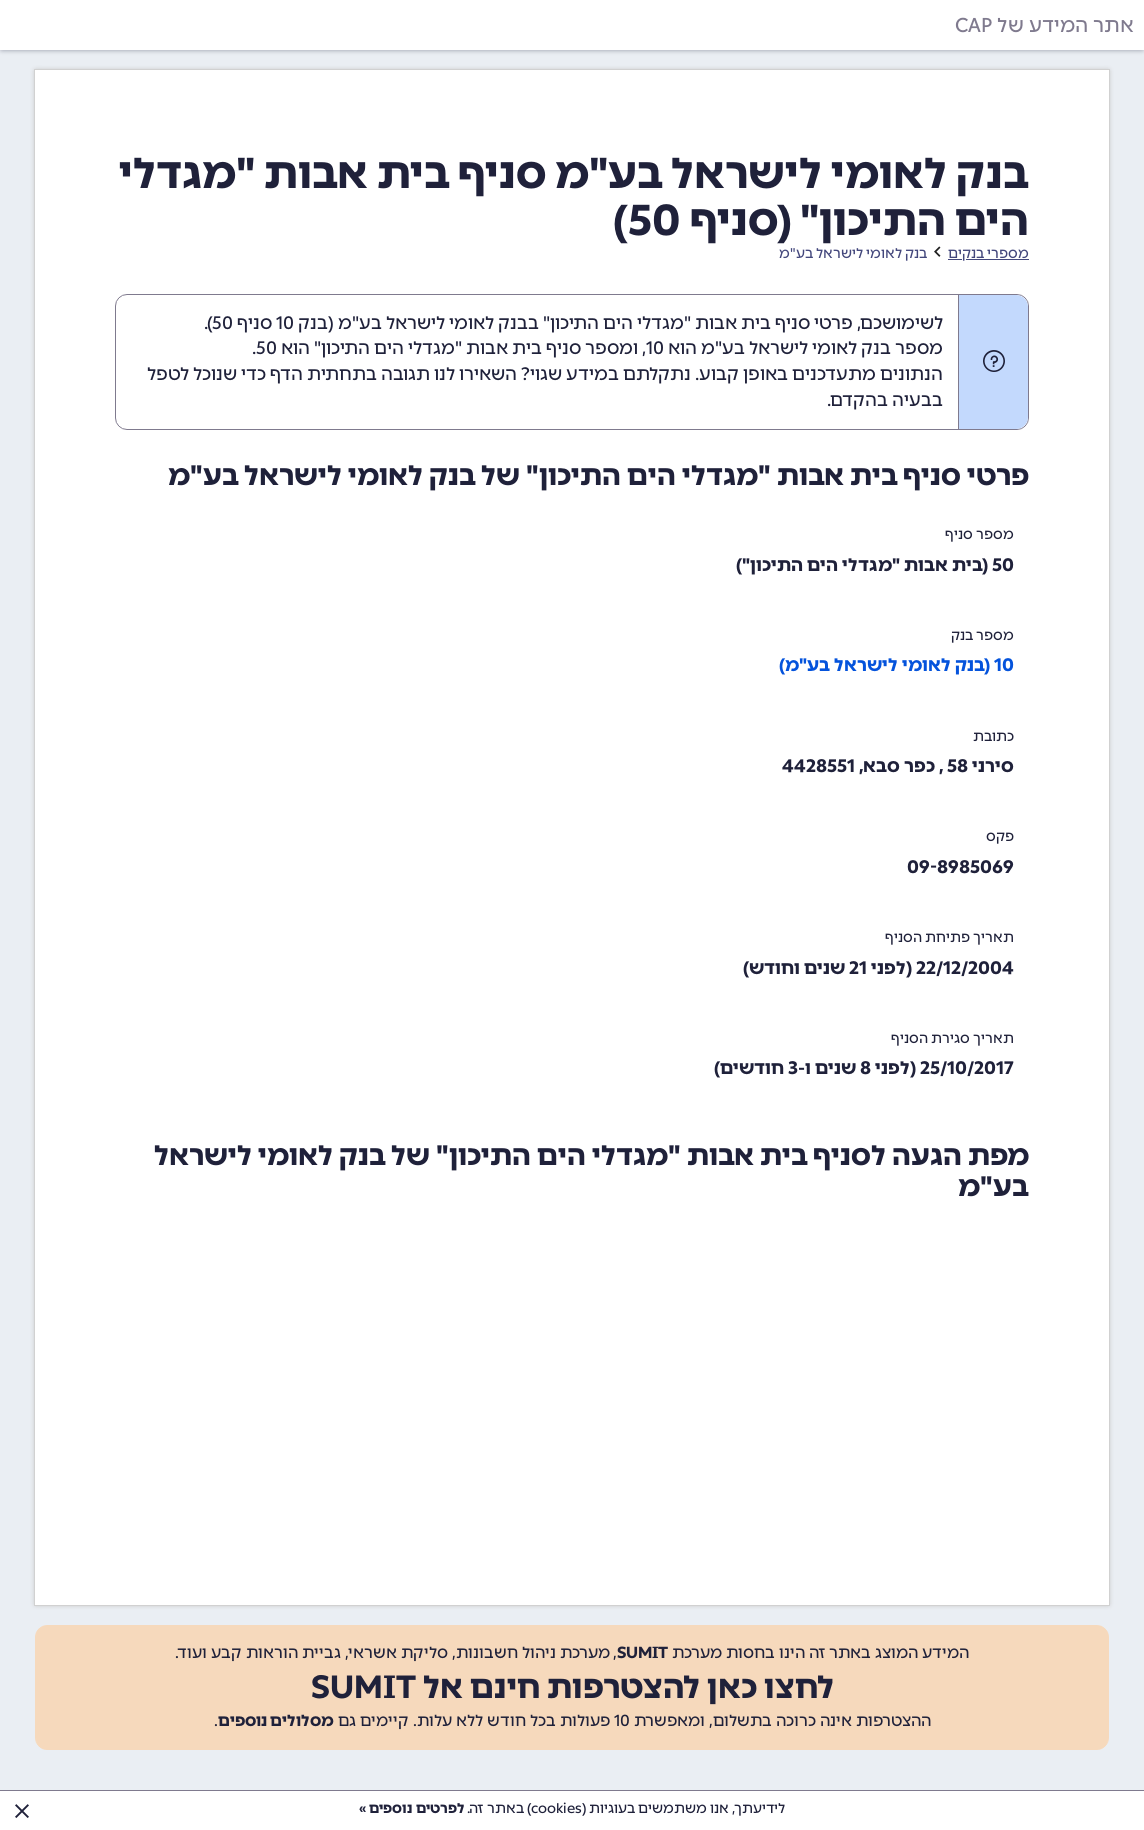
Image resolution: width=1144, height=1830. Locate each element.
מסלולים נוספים (276, 1720)
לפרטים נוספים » (411, 1808)
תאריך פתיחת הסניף (949, 937)
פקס (1000, 836)
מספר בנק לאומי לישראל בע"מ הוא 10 (794, 348)
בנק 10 (302, 323)
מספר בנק (982, 635)
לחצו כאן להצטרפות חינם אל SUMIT (572, 1687)
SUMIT (642, 1652)
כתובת (993, 736)
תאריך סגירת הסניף (952, 1038)
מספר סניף (979, 534)
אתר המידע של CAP (1044, 25)
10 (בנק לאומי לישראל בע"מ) (896, 665)
